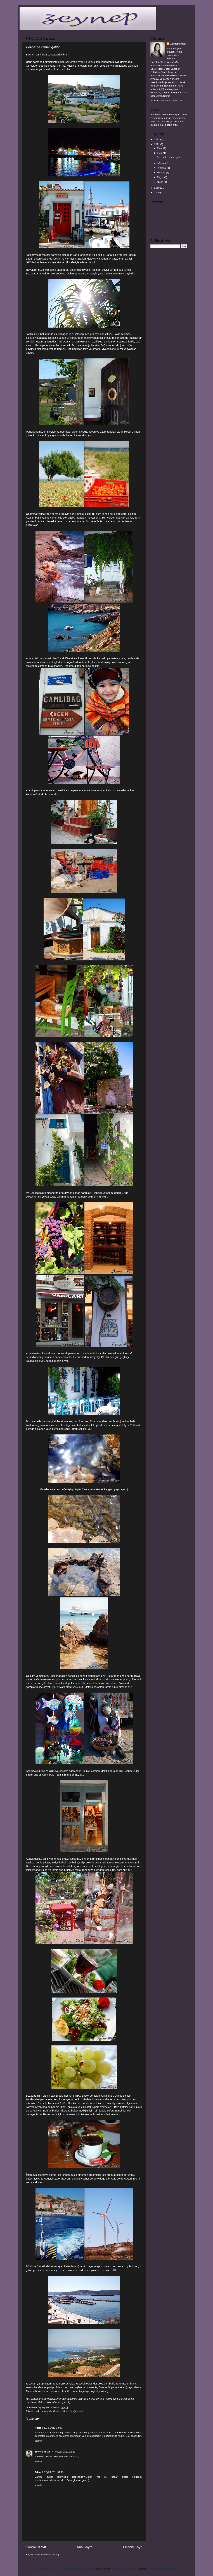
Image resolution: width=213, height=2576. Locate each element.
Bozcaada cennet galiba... (170, 157)
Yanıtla (38, 2440)
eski (62, 2411)
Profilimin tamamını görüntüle (166, 100)
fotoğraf (74, 2411)
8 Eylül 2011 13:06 (52, 2427)
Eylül (160, 153)
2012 (157, 139)
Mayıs (160, 177)
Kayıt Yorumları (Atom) (47, 2554)
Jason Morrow (102, 2568)
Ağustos (162, 163)
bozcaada (46, 2411)
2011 (157, 144)
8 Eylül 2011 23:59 (65, 2451)
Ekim (160, 148)
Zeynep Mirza (42, 2451)
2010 (157, 187)
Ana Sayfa (84, 2547)
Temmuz (162, 167)
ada (38, 2411)
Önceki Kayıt (132, 2547)
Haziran (161, 172)
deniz (56, 2411)
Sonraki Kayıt (36, 2547)
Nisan (160, 182)
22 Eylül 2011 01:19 (52, 2472)
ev (67, 2411)
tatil (81, 2411)
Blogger (142, 2568)
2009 (157, 192)
